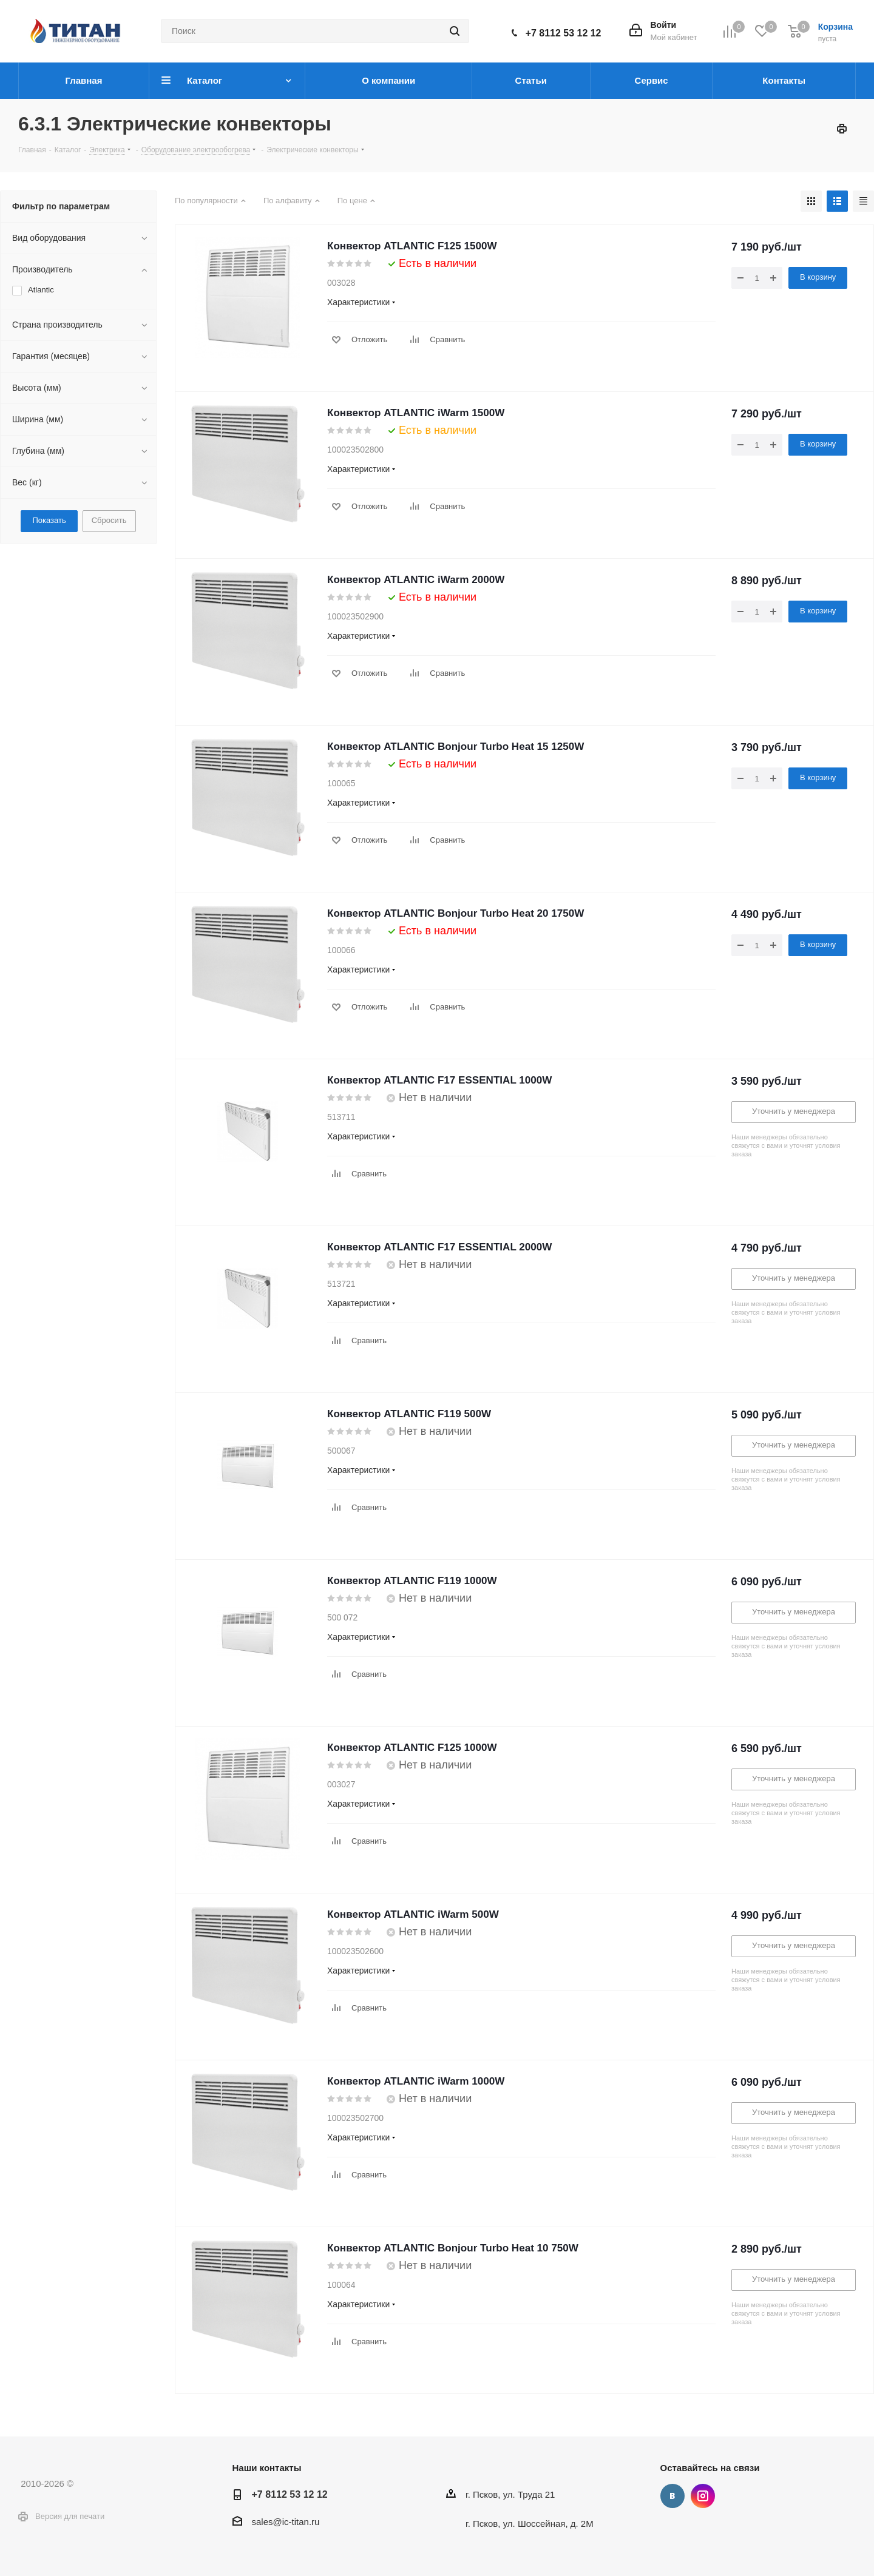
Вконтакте (672, 2496)
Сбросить (109, 520)
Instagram (703, 2496)
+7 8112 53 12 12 (563, 33)
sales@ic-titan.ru (286, 2522)
